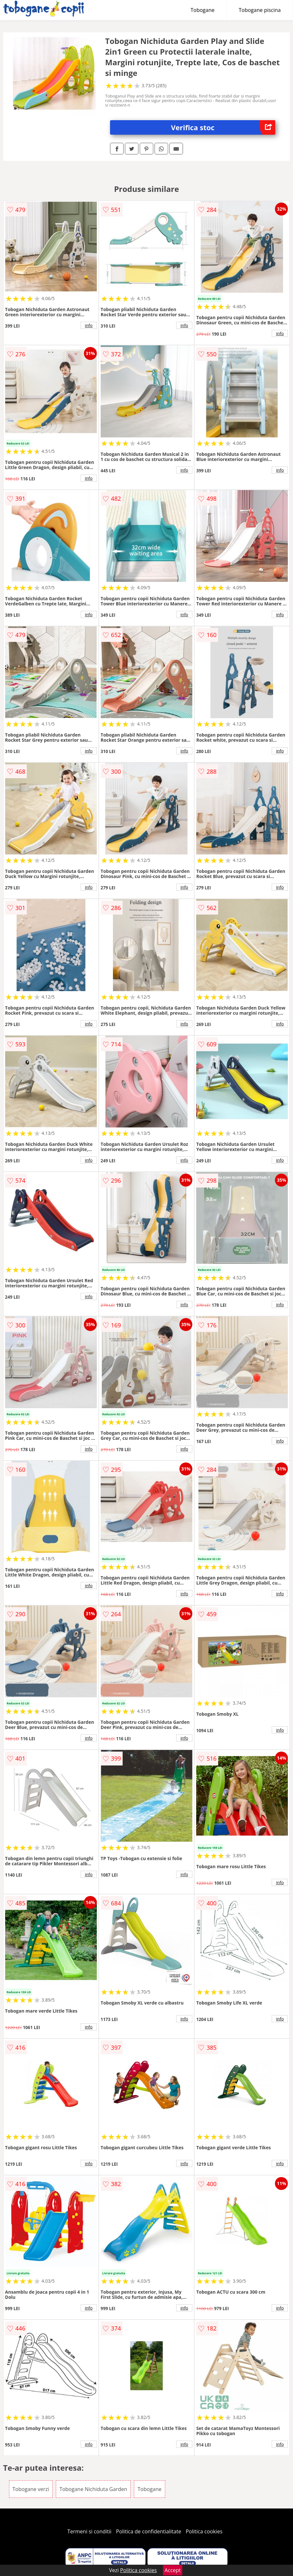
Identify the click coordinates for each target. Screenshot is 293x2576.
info (89, 325)
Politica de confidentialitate (148, 2531)
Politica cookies (204, 2531)
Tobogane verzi (31, 2489)
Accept (173, 2570)
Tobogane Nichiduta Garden (93, 2489)
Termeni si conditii (89, 2531)
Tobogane (203, 10)
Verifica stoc (223, 127)
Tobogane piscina (260, 10)
